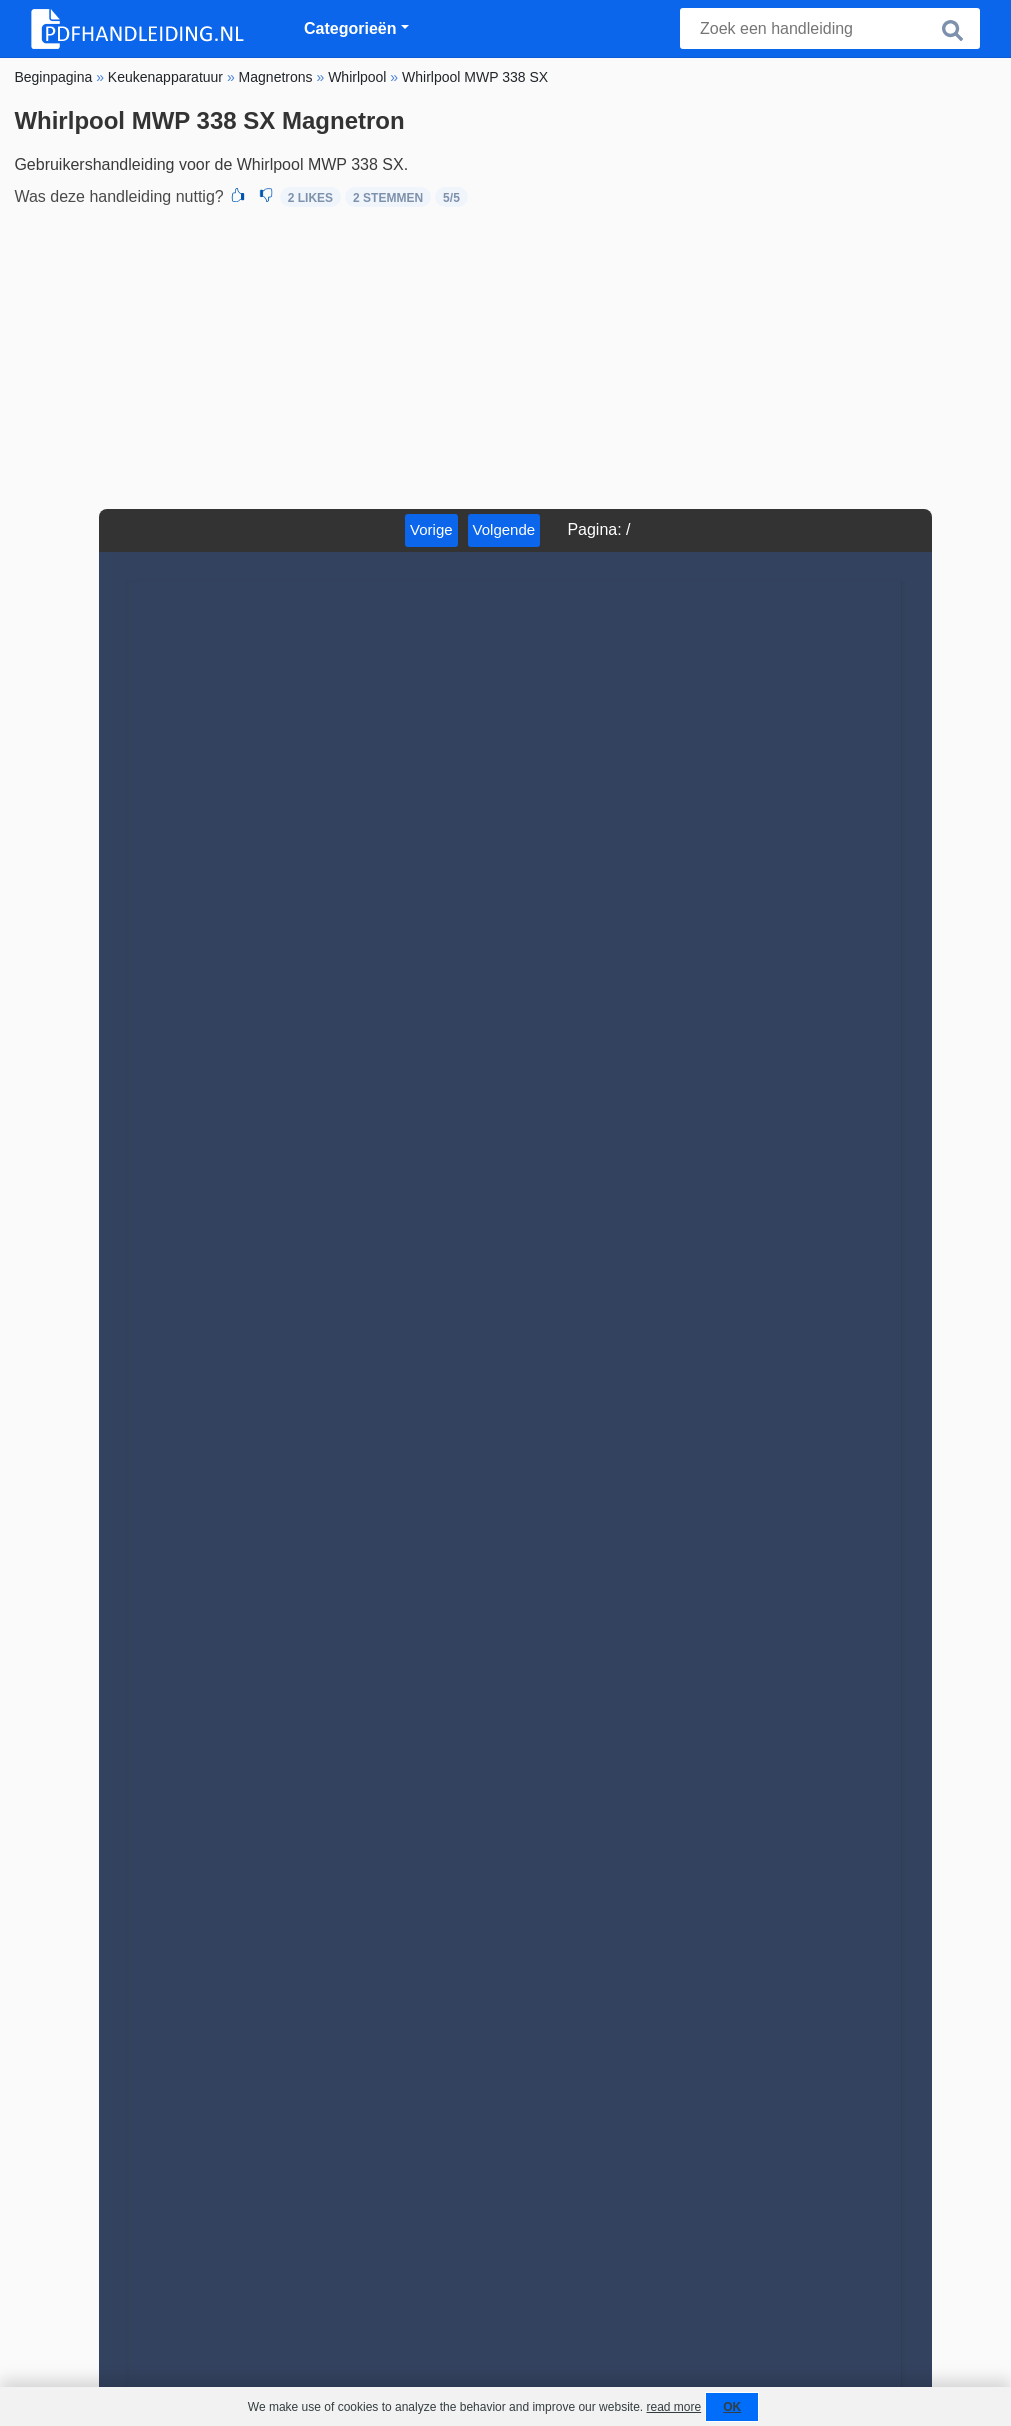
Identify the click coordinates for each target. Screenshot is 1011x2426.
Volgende (504, 529)
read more (673, 2407)
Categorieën (350, 28)
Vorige (431, 529)
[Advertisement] (505, 359)
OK (732, 2407)
